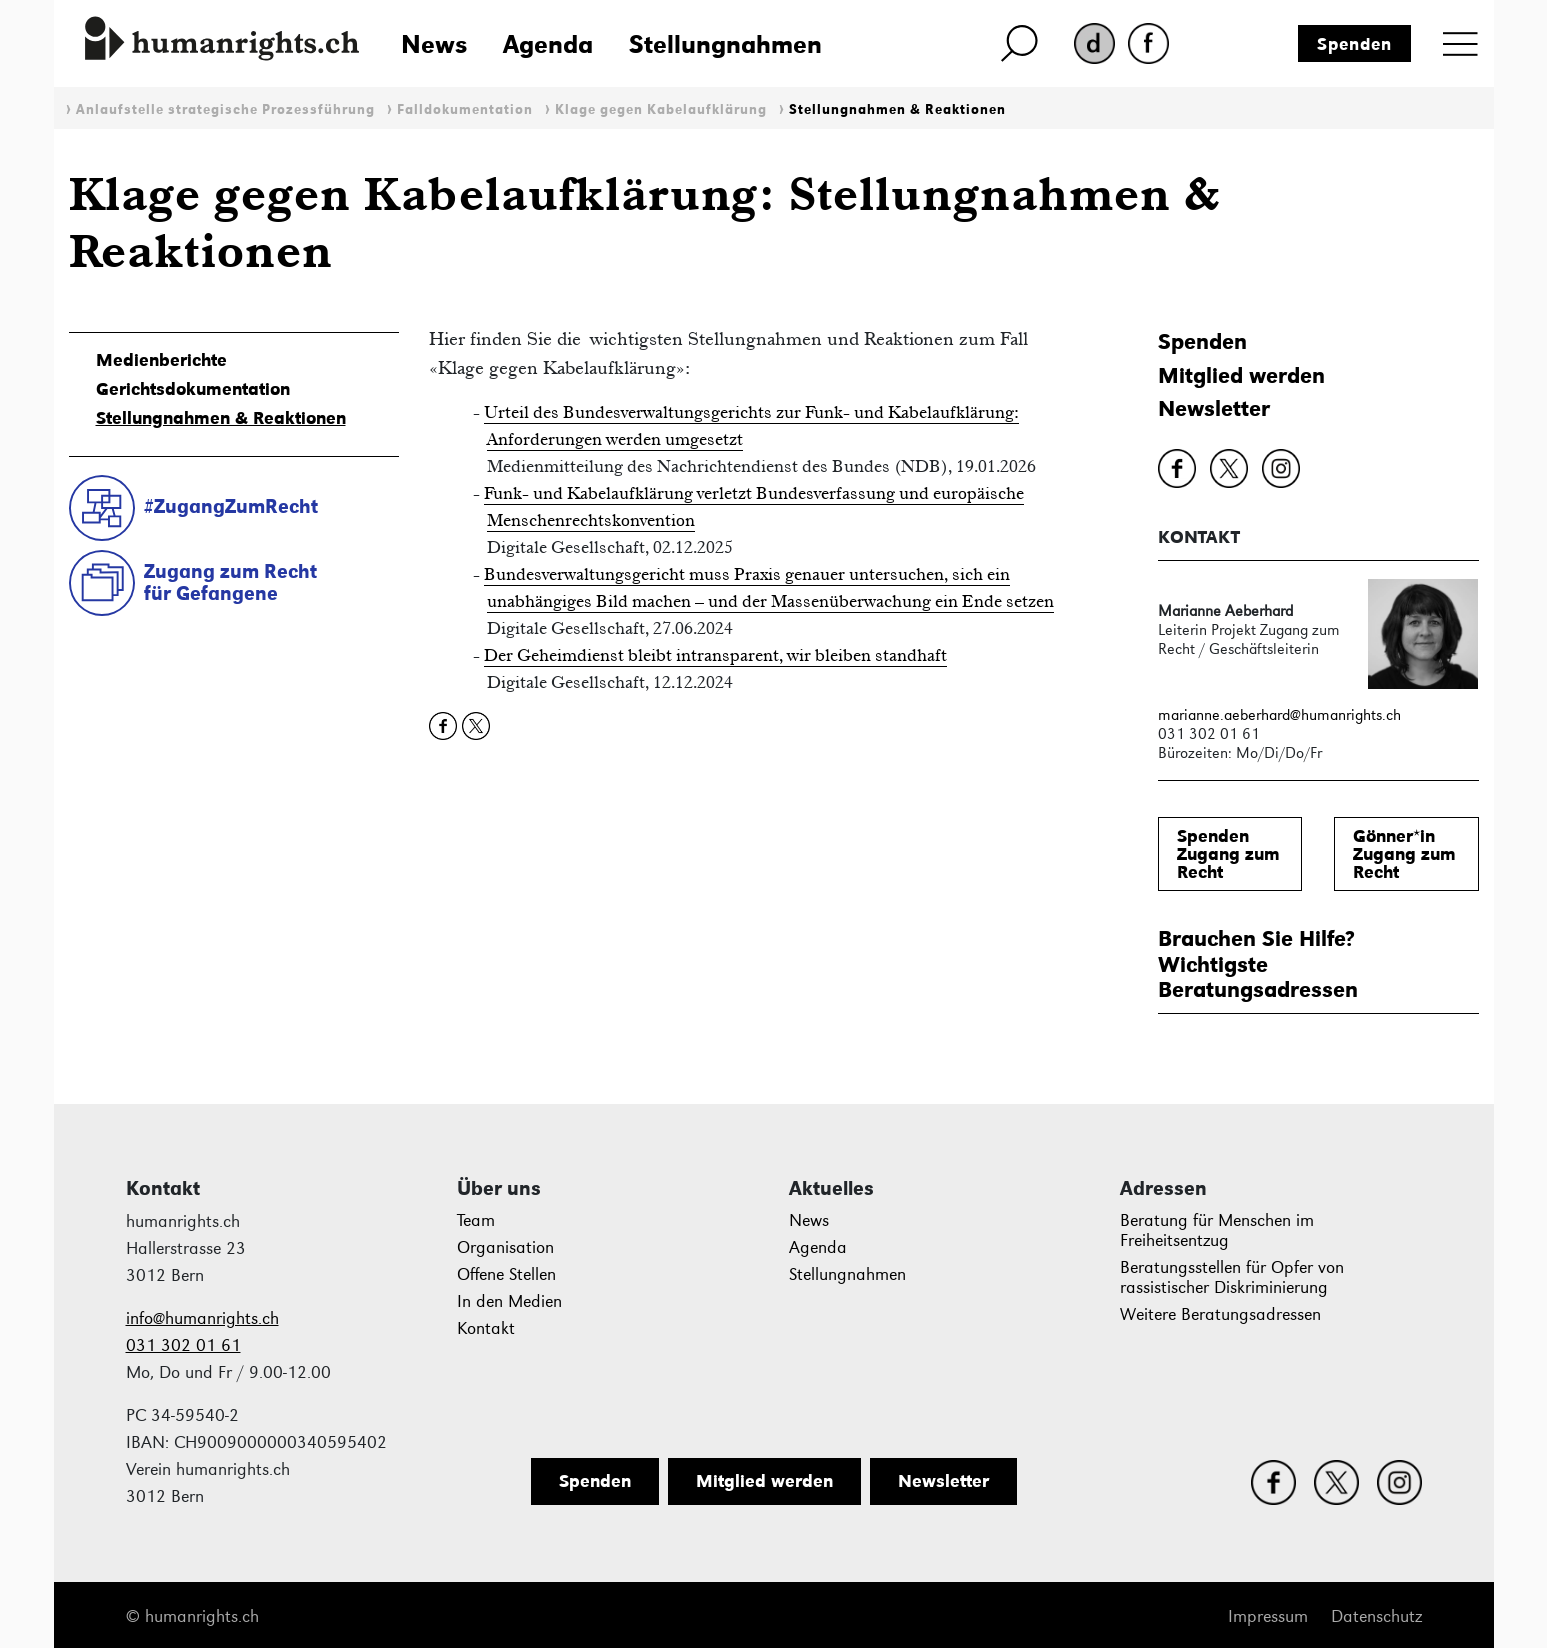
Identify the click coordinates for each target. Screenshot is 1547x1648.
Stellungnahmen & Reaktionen (897, 109)
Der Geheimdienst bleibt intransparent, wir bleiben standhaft (715, 655)
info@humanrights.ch (202, 1318)
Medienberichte (161, 360)
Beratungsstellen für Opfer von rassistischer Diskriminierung (1232, 1277)
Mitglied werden (1241, 375)
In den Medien (509, 1301)
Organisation (505, 1247)
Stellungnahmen (725, 44)
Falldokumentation (465, 109)
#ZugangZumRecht (231, 506)
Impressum (1268, 1616)
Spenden (1354, 44)
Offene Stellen (506, 1274)
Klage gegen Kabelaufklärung (661, 109)
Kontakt (486, 1328)
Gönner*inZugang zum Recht (1404, 854)
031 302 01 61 (183, 1345)
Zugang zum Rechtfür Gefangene (230, 582)
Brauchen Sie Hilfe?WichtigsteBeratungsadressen (1258, 964)
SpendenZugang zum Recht (1228, 854)
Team (476, 1220)
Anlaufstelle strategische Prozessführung (225, 109)
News (434, 44)
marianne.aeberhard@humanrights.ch (1279, 714)
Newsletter (1214, 408)
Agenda (548, 44)
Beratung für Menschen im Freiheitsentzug (1217, 1230)
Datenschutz (1376, 1616)
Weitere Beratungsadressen (1220, 1314)
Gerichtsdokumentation (193, 389)
